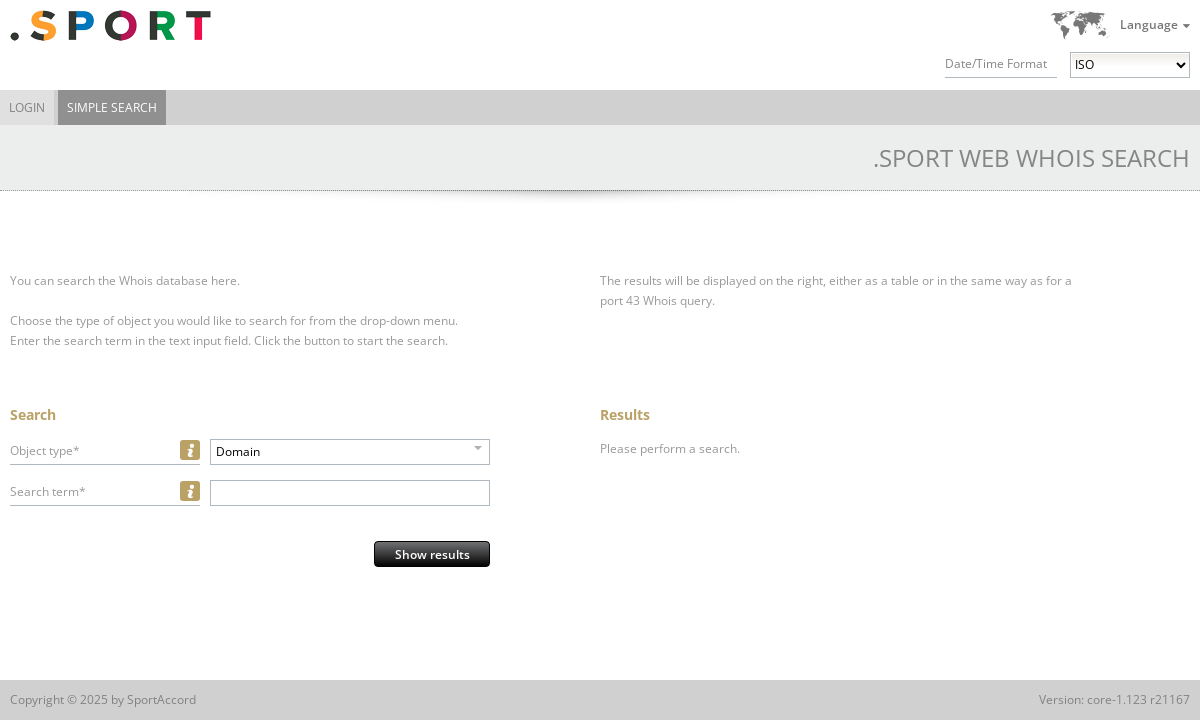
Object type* (45, 450)
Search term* (48, 491)
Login (27, 107)
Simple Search (112, 107)
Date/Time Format (996, 63)
